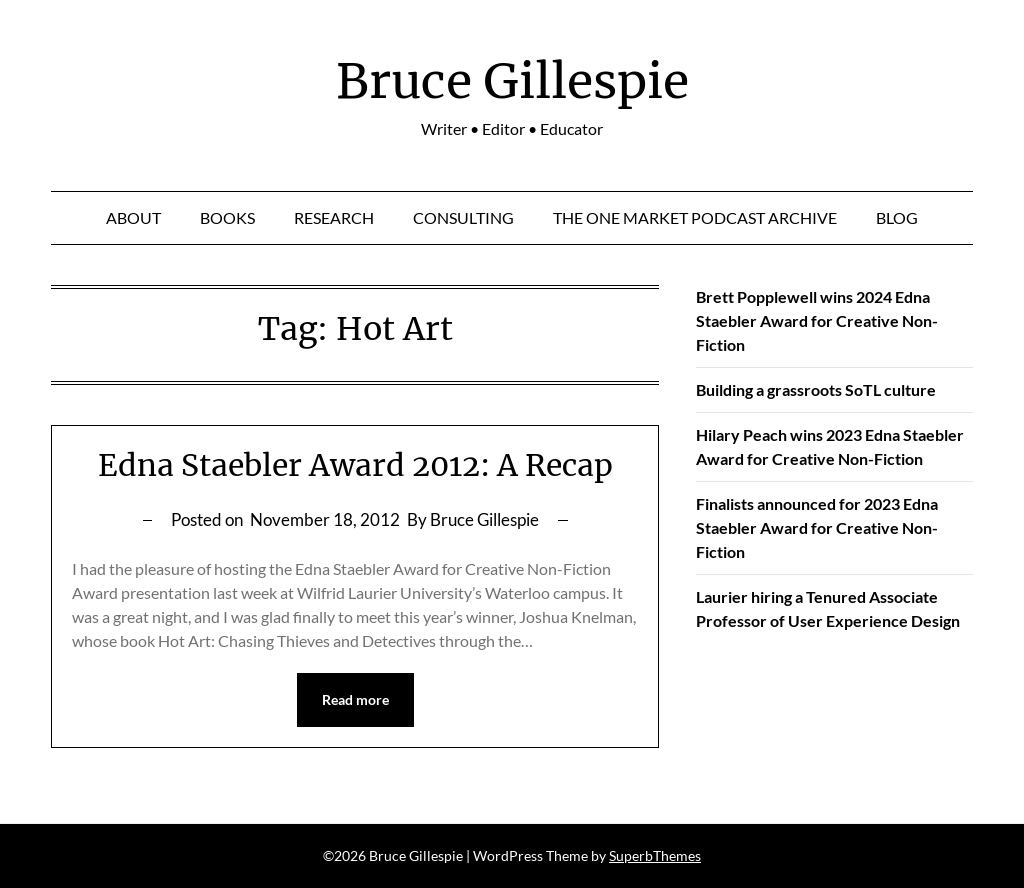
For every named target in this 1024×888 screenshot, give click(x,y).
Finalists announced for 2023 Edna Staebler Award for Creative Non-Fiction (817, 527)
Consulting (463, 217)
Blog (897, 217)
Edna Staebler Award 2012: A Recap (355, 465)
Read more (355, 699)
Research (334, 217)
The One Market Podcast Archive (695, 217)
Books (227, 217)
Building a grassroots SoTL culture (816, 389)
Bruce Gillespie (512, 81)
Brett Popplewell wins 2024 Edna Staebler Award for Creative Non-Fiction (817, 320)
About (133, 217)
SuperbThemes (655, 855)
